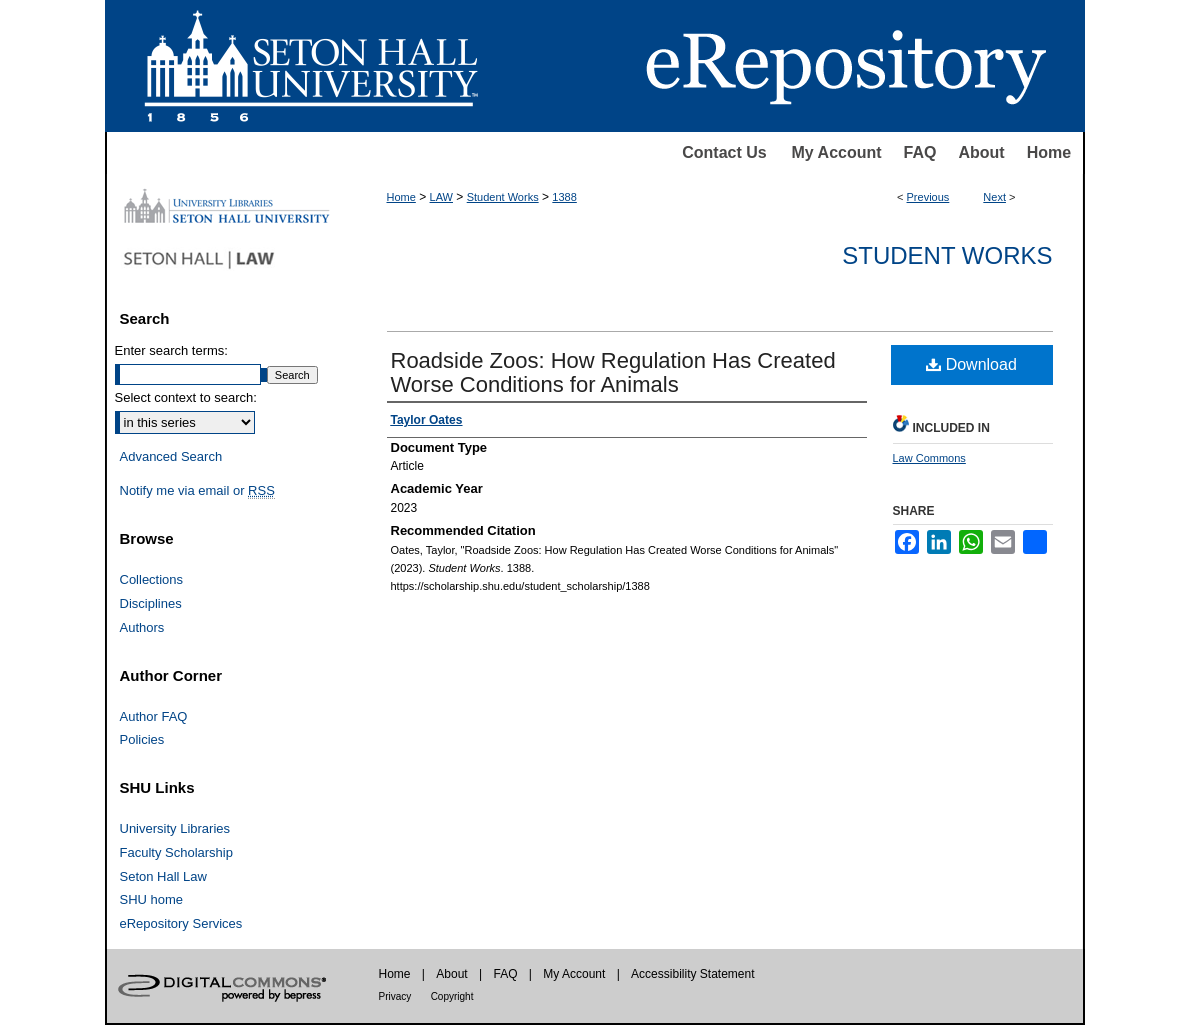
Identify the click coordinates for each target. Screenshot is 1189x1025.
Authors (142, 627)
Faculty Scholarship (176, 852)
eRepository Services (181, 923)
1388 (564, 197)
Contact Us (724, 152)
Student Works (503, 197)
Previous (928, 197)
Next (994, 197)
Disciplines (151, 603)
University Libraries (175, 828)
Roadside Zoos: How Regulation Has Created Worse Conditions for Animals (613, 372)
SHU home (152, 899)
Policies (142, 739)
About (981, 152)
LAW (441, 197)
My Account (837, 152)
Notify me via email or (197, 491)
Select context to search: (186, 397)
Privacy (395, 996)
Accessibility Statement (692, 974)
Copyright (452, 996)
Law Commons (929, 458)
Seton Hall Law (163, 876)
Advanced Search (171, 456)
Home (1049, 152)
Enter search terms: (171, 350)
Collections (152, 579)
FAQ (920, 152)
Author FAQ (154, 716)
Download (971, 364)
